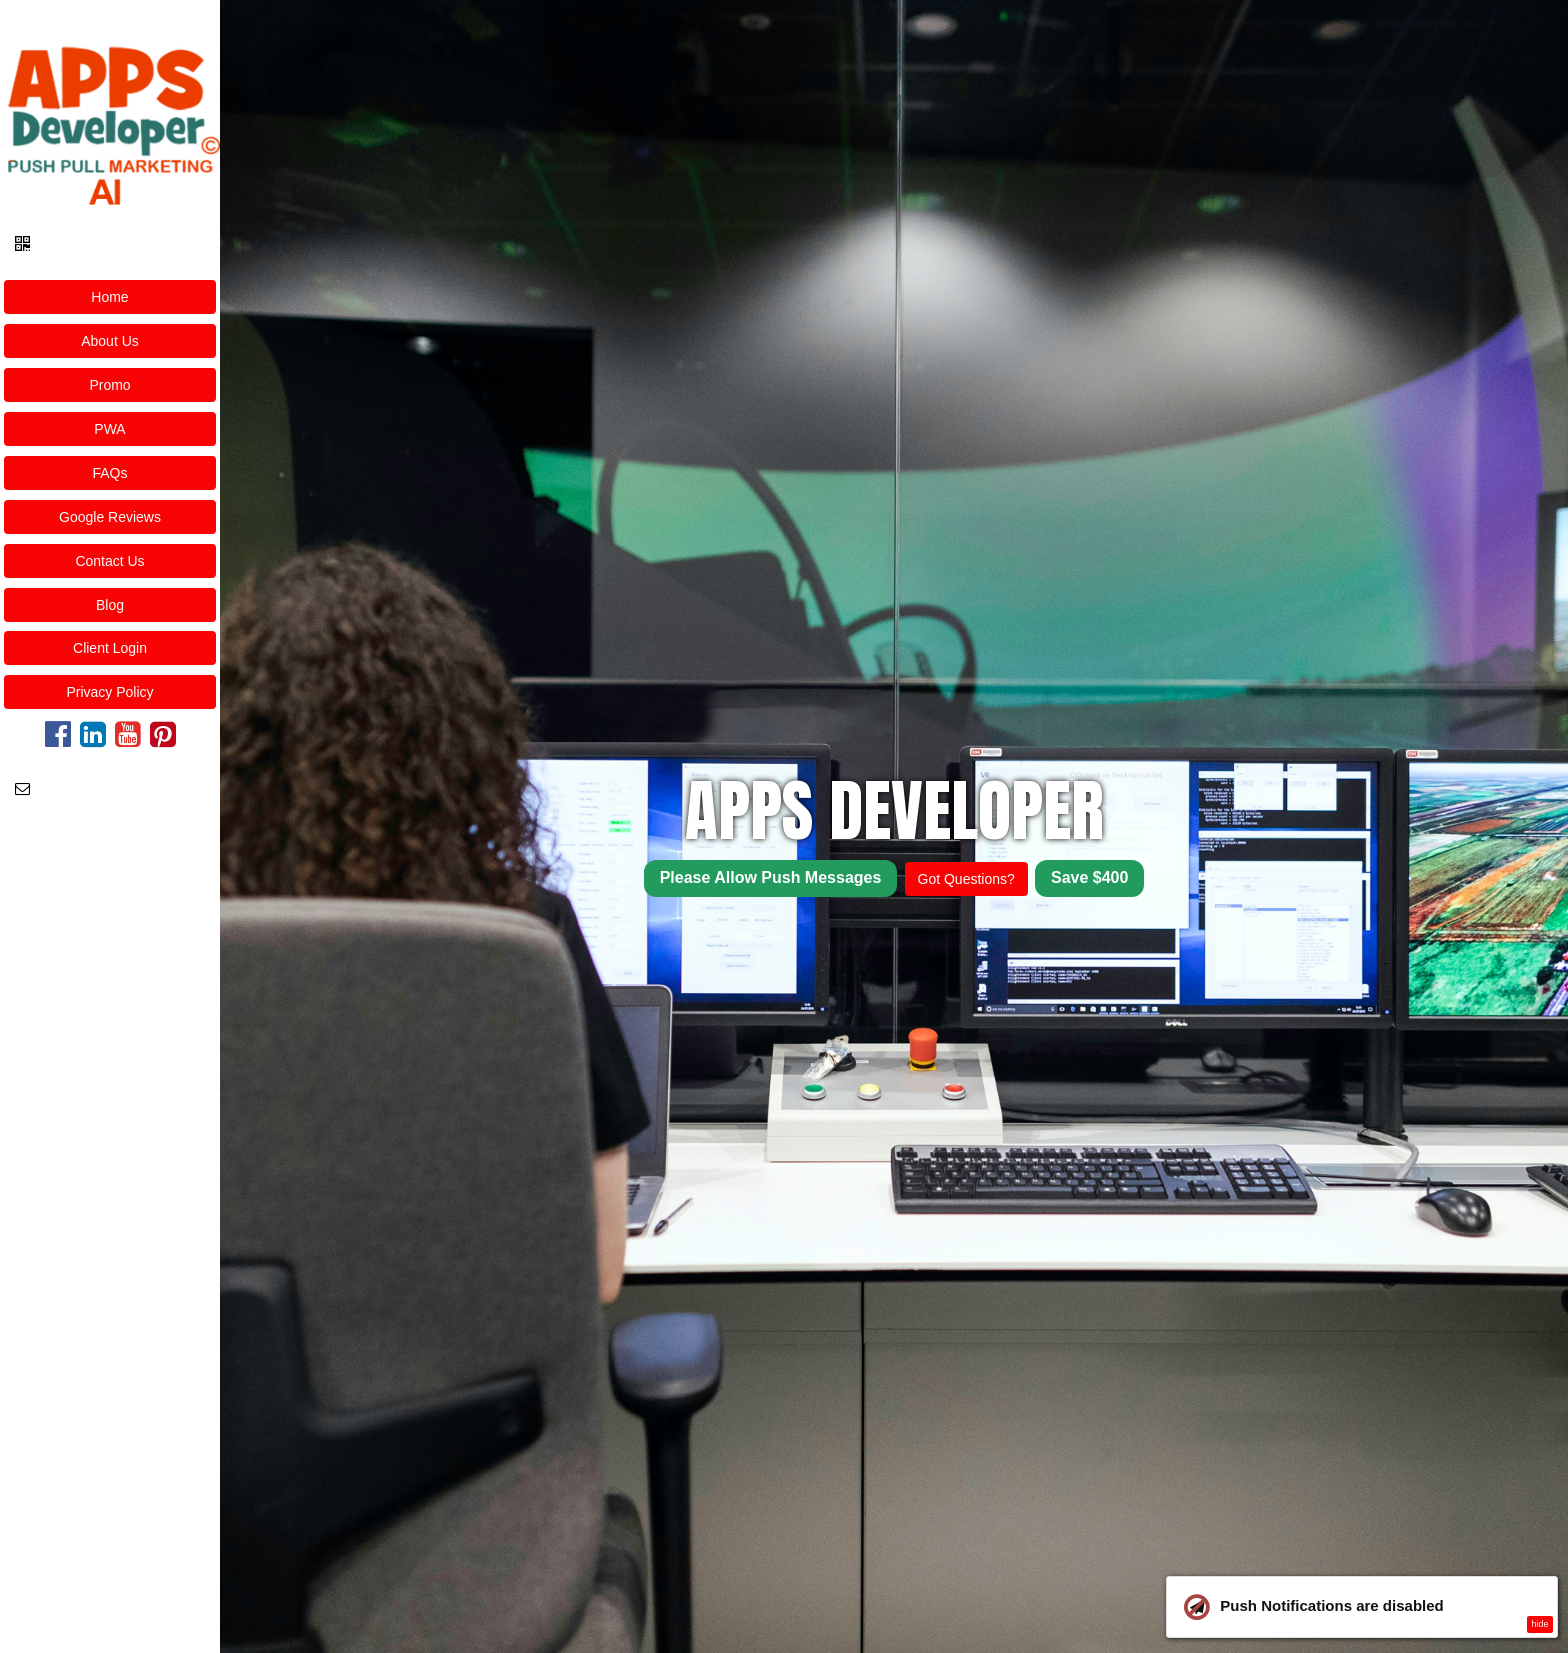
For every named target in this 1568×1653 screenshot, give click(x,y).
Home (109, 297)
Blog (110, 605)
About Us (110, 341)
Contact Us (109, 561)
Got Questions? (966, 879)
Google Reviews (110, 517)
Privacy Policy (109, 692)
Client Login (110, 648)
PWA (109, 429)
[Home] (110, 109)
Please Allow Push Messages (771, 877)
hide (1539, 1624)
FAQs (109, 473)
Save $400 (1089, 877)
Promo (109, 385)
